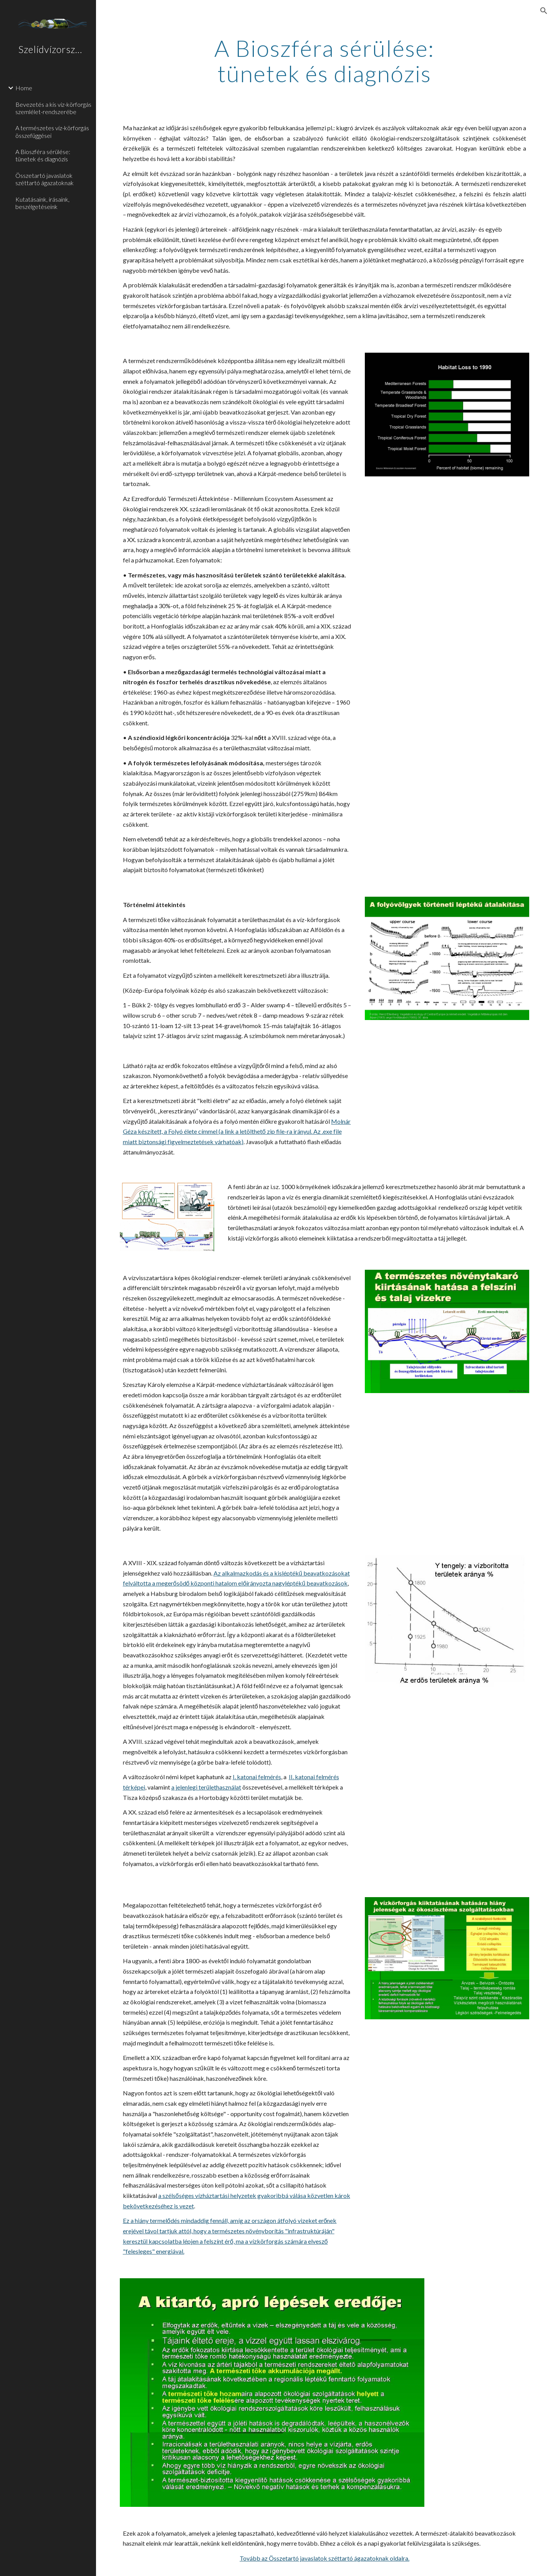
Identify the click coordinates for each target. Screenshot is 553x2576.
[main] (324, 60)
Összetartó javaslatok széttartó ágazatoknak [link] (44, 179)
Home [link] (23, 87)
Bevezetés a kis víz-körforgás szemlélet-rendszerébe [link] (53, 108)
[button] (544, 11)
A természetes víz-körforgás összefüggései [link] (52, 131)
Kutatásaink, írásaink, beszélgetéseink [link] (42, 203)
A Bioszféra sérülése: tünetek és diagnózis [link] (42, 155)
